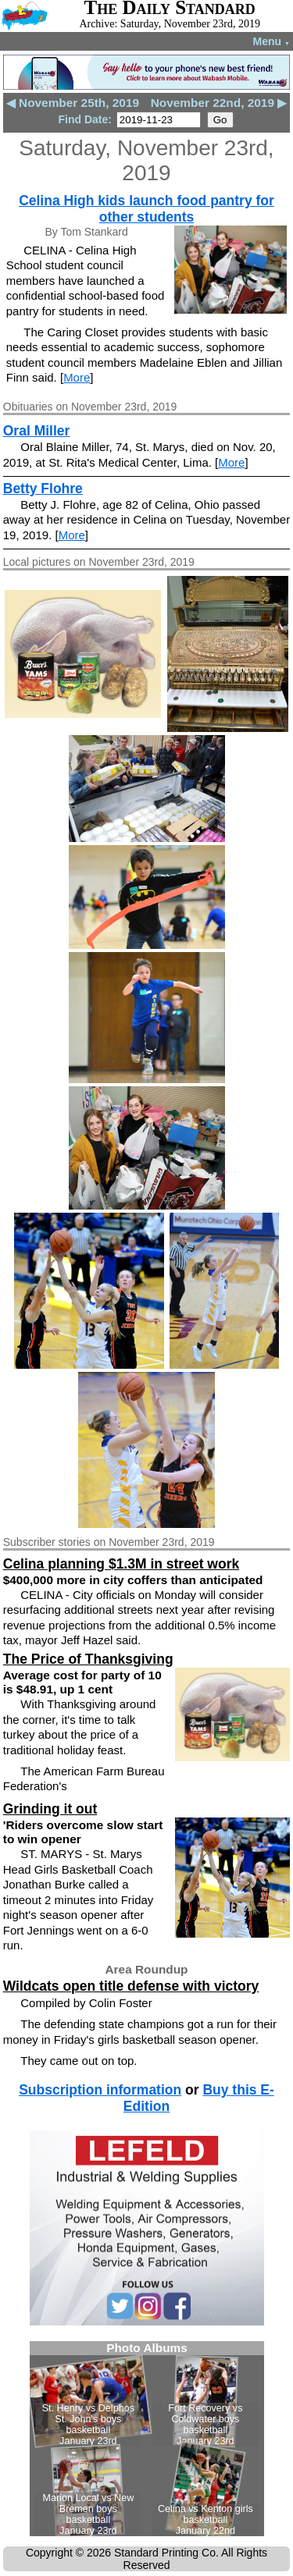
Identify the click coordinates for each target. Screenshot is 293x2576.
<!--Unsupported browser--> (147, 2438)
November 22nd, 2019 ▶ (219, 102)
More (76, 377)
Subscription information (100, 2090)
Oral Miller (36, 431)
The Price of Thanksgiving (88, 1659)
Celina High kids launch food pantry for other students (146, 209)
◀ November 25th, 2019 (72, 102)
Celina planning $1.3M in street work (121, 1564)
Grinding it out (50, 1809)
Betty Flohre (43, 488)
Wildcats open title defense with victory (131, 1986)
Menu (271, 41)
